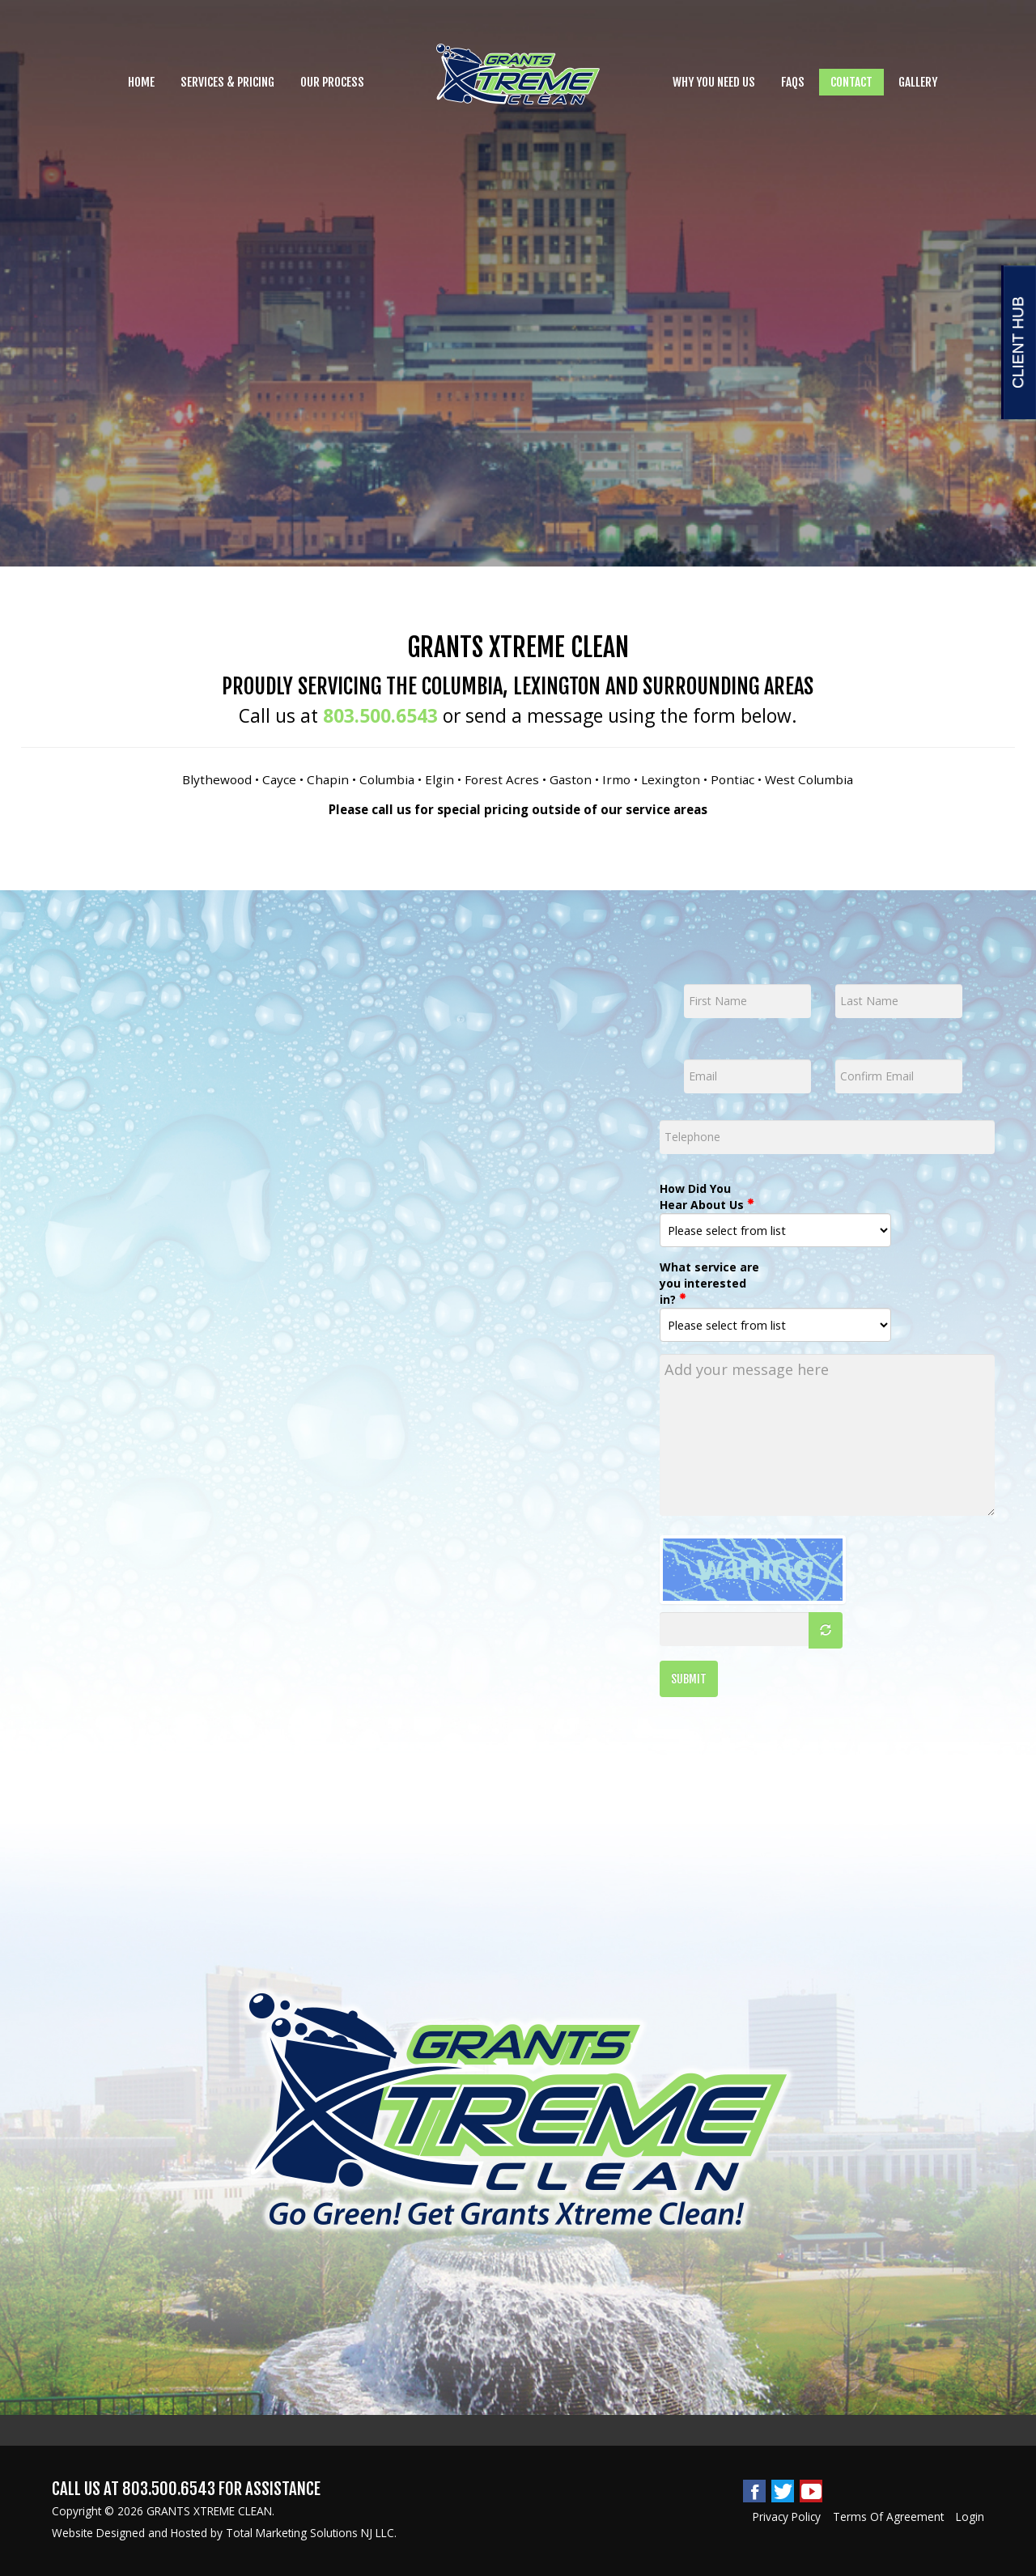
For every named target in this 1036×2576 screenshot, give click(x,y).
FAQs (793, 82)
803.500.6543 (380, 715)
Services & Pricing (227, 82)
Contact (851, 82)
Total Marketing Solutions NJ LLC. (311, 2532)
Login (970, 2516)
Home (141, 82)
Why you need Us (714, 82)
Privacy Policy (787, 2516)
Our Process (332, 82)
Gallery (917, 82)
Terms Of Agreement (888, 2516)
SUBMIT (689, 1679)
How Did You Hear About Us (707, 1196)
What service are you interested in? (709, 1283)
